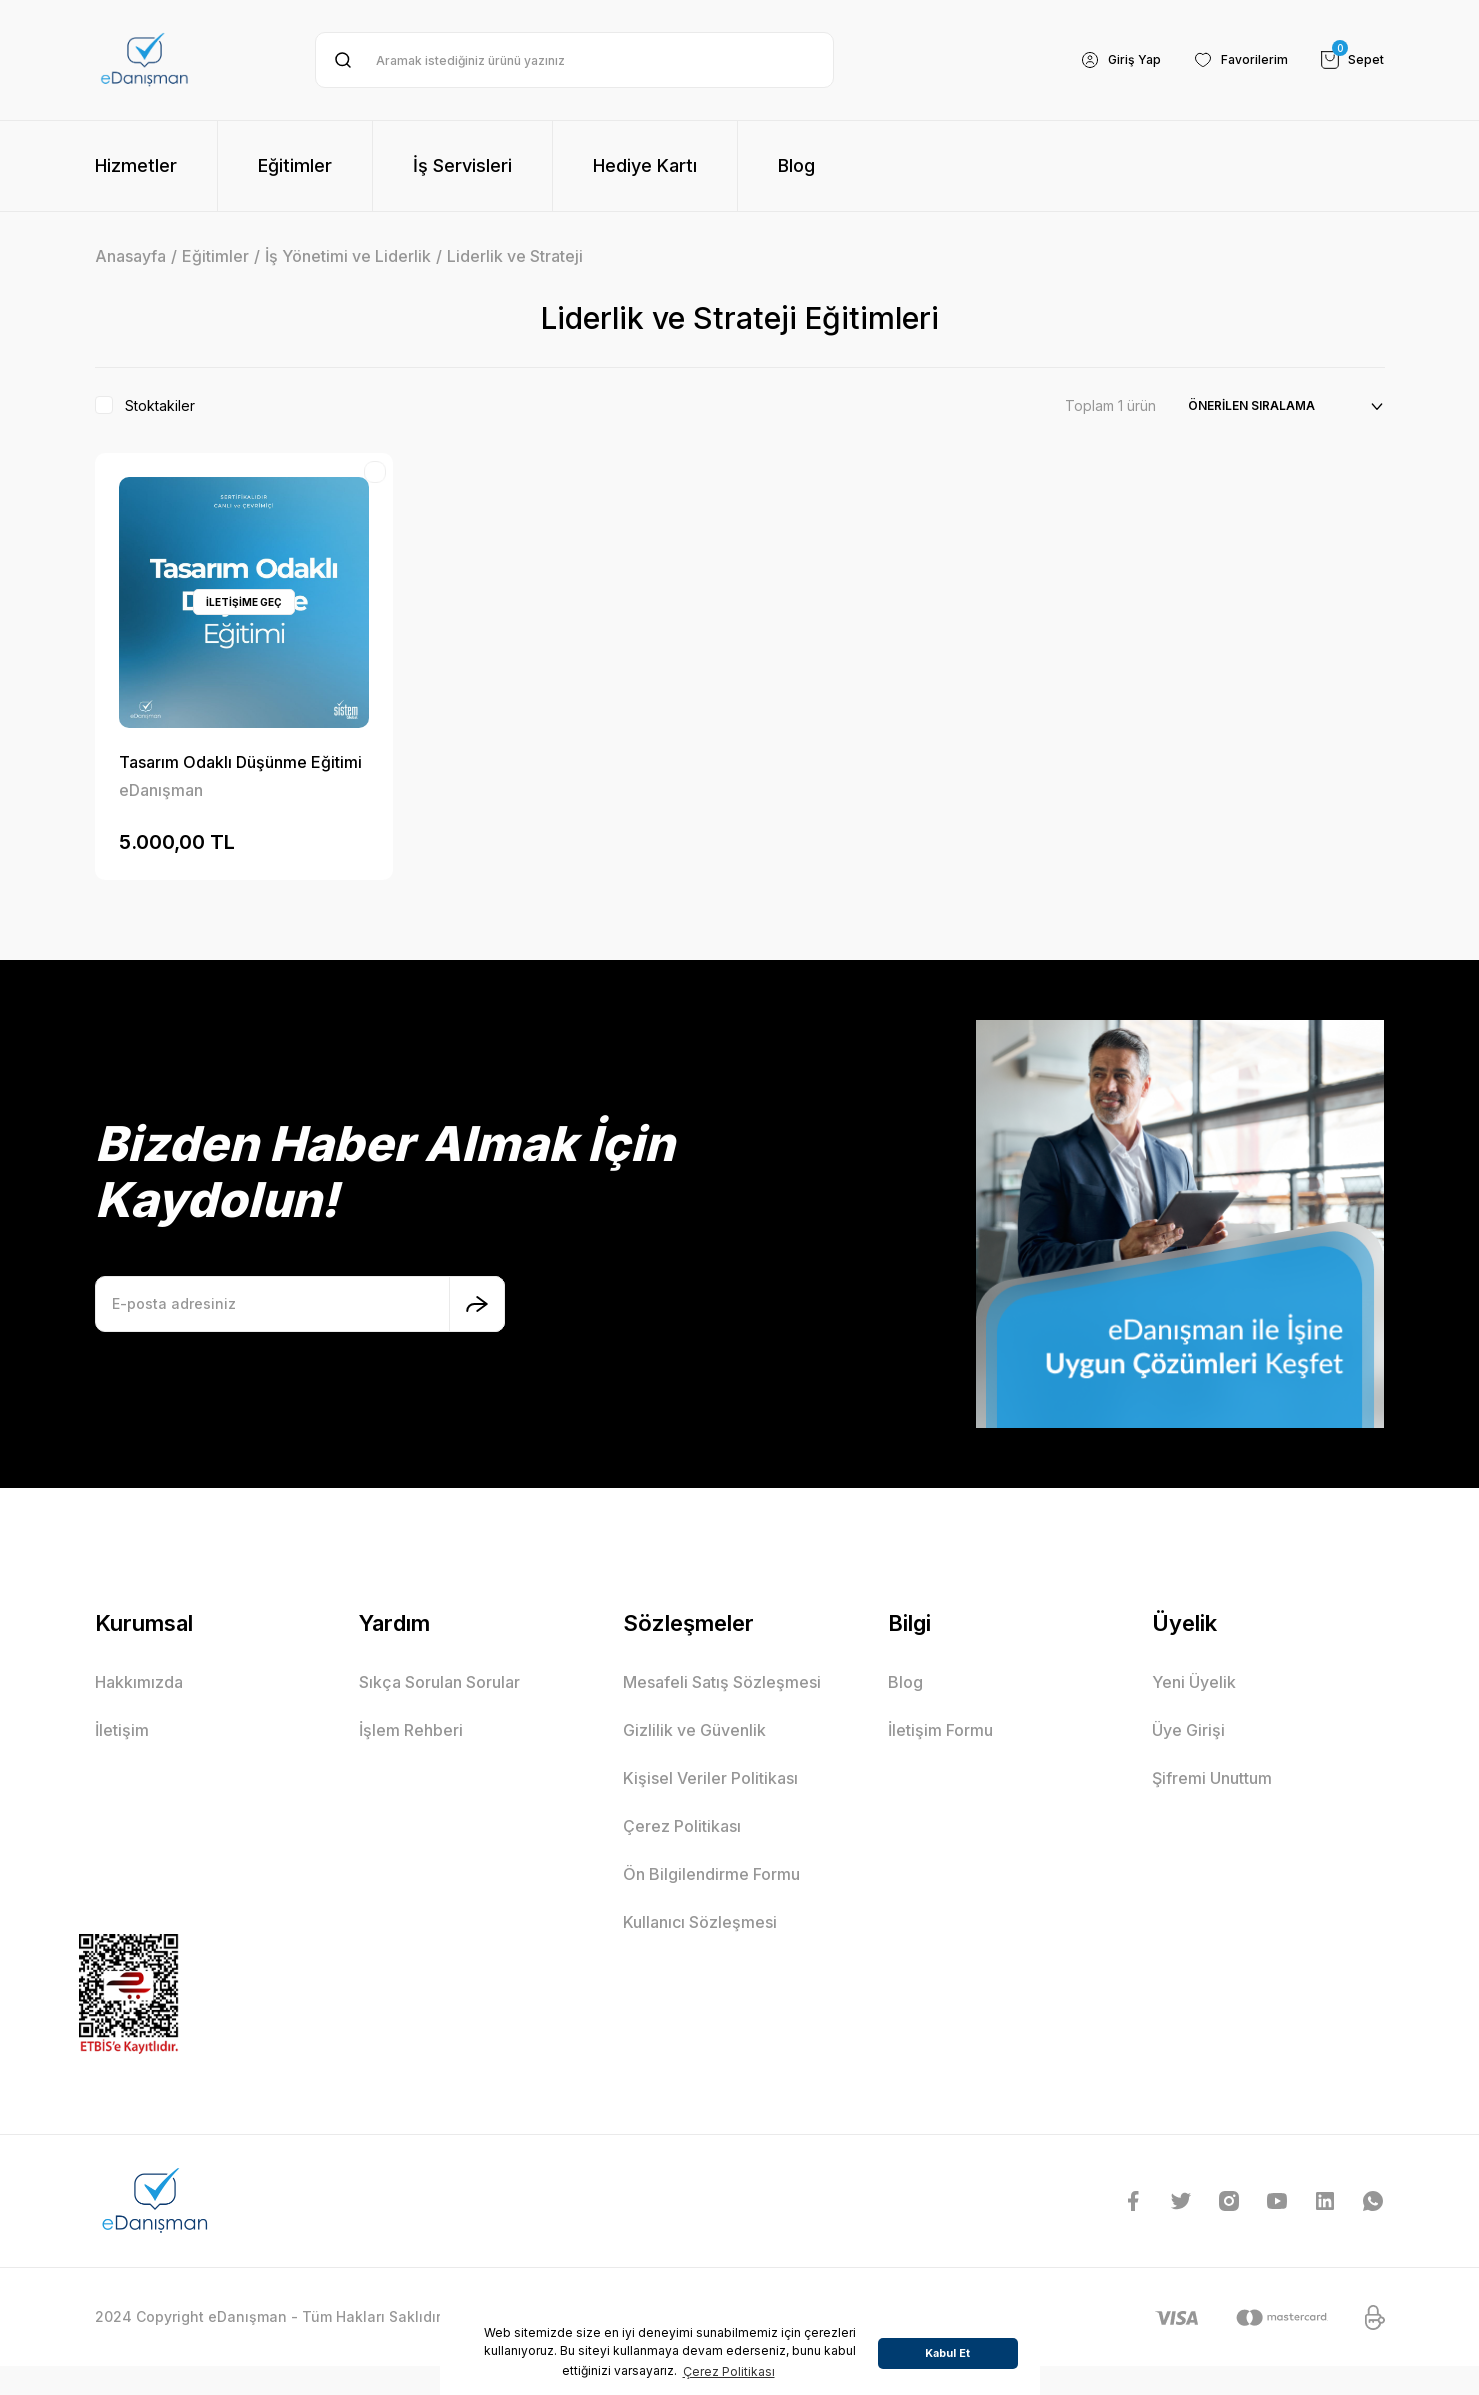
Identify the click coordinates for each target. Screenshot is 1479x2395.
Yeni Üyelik (1194, 1682)
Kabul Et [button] (947, 2353)
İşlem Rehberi (411, 1730)
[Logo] (145, 60)
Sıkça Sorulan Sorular (439, 1682)
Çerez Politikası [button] (729, 2371)
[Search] (574, 60)
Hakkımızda (139, 1682)
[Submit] (477, 1304)
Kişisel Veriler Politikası (710, 1778)
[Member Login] (1100, 60)
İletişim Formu (940, 1730)
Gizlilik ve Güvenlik (694, 1730)
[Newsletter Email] (300, 1304)
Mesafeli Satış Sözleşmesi (722, 1682)
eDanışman (161, 790)
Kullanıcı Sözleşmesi (700, 1922)
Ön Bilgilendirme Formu (711, 1874)
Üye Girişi (1188, 1730)
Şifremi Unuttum (1212, 1778)
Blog (905, 1682)
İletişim (122, 1730)
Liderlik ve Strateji (515, 256)
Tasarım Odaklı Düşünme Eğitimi (240, 762)
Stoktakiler (160, 405)
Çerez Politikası (682, 1826)
